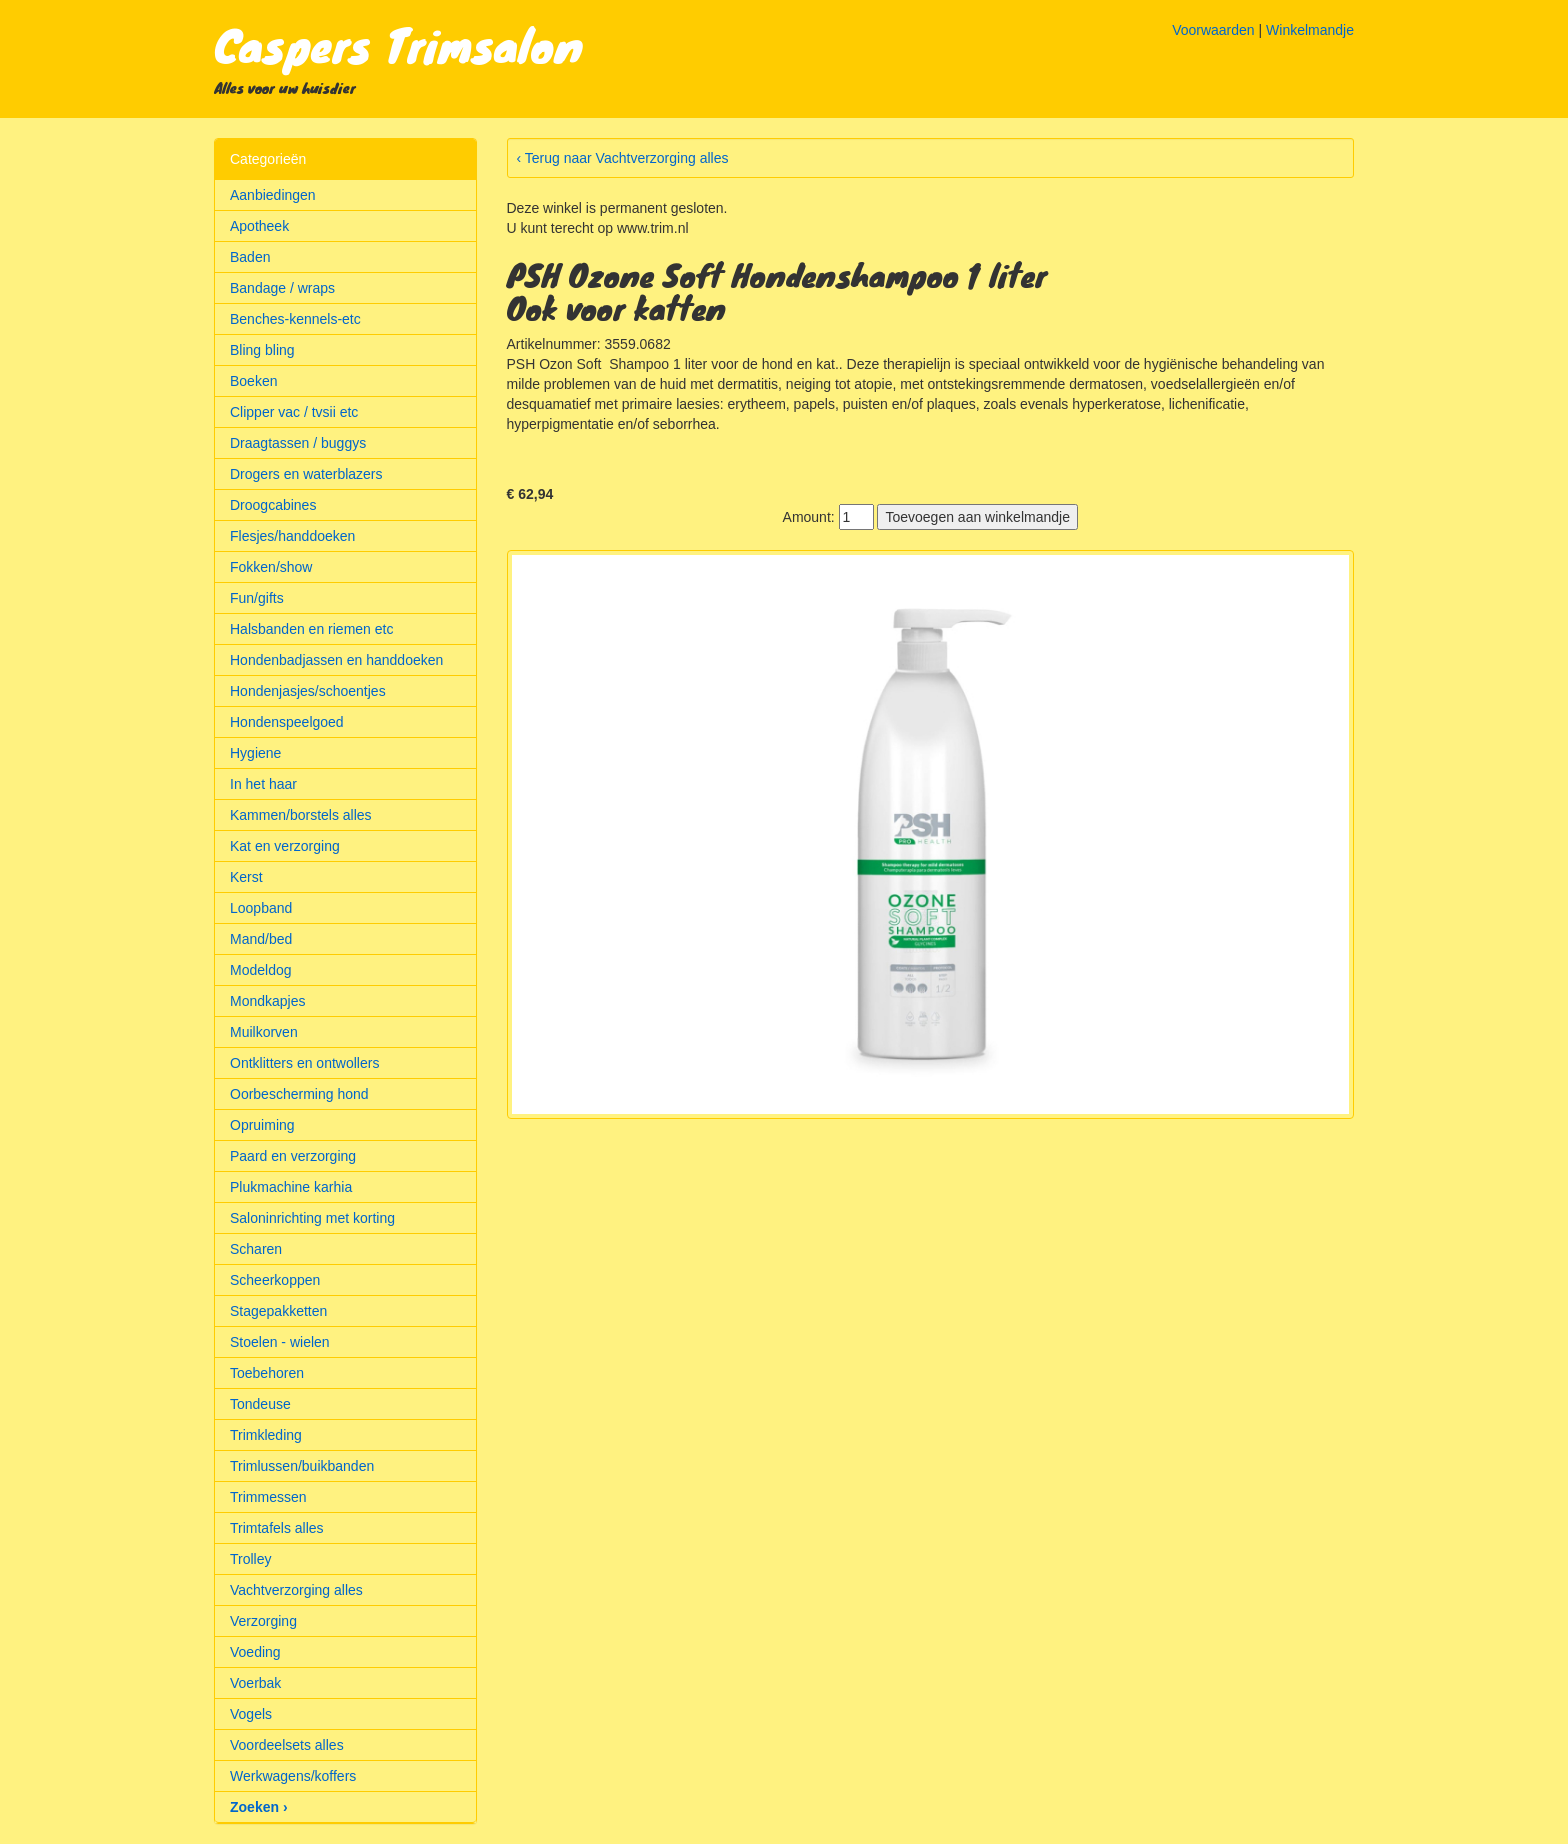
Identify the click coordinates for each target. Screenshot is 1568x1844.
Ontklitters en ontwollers (304, 1063)
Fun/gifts (257, 598)
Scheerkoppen (275, 1280)
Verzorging (263, 1621)
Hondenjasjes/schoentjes (308, 691)
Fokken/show (271, 567)
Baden (250, 257)
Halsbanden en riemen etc (311, 629)
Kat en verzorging (285, 846)
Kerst (246, 877)
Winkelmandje (1310, 30)
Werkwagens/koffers (293, 1776)
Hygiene (255, 753)
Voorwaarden (1213, 30)
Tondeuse (260, 1404)
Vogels (251, 1714)
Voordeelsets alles (287, 1745)
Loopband (261, 908)
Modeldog (261, 970)
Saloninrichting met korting (312, 1218)
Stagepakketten (278, 1311)
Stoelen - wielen (280, 1342)
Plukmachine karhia (291, 1187)
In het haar (263, 784)
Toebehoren (267, 1373)
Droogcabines (273, 505)
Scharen (256, 1249)
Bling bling (262, 350)
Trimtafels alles (277, 1528)
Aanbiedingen (273, 195)
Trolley (251, 1559)
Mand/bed (261, 939)
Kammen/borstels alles (301, 815)
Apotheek (259, 226)
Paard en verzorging (293, 1156)
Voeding (255, 1652)
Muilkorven (264, 1032)
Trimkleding (266, 1435)
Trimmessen (268, 1497)
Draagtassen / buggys (298, 443)
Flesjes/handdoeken (292, 536)
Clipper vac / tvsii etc (294, 412)
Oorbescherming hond (299, 1094)
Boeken (253, 381)
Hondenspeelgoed (287, 722)
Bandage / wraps (282, 288)
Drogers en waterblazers (306, 474)
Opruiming (262, 1125)
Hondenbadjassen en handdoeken (336, 660)
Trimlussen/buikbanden (302, 1466)
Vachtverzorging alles (296, 1590)
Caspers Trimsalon (398, 44)
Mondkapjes (268, 1001)
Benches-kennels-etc (295, 319)
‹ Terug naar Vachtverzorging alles (623, 158)
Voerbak (255, 1683)
